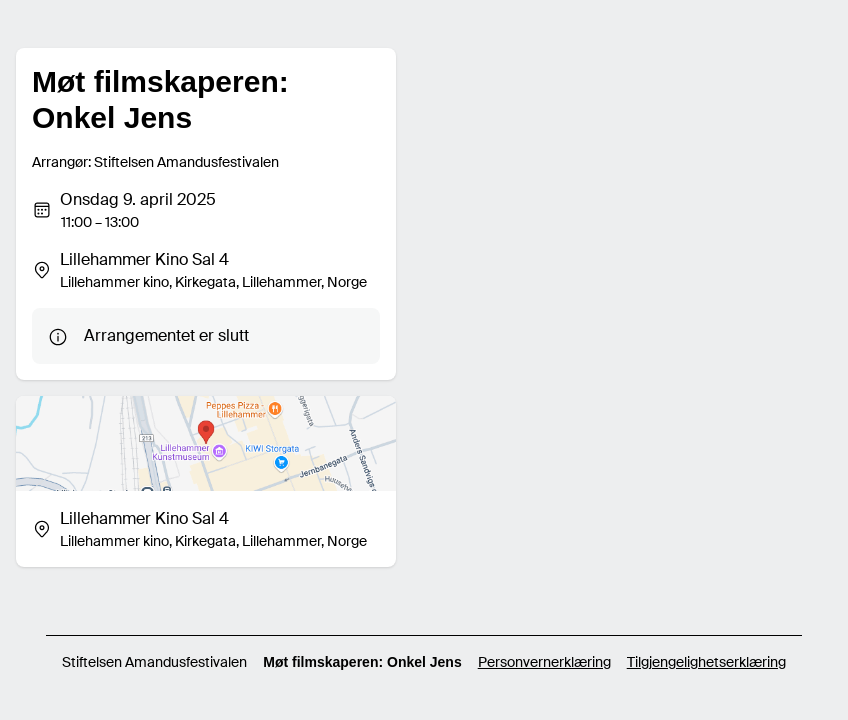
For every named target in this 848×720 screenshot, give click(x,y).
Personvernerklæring (544, 662)
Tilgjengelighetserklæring (706, 662)
